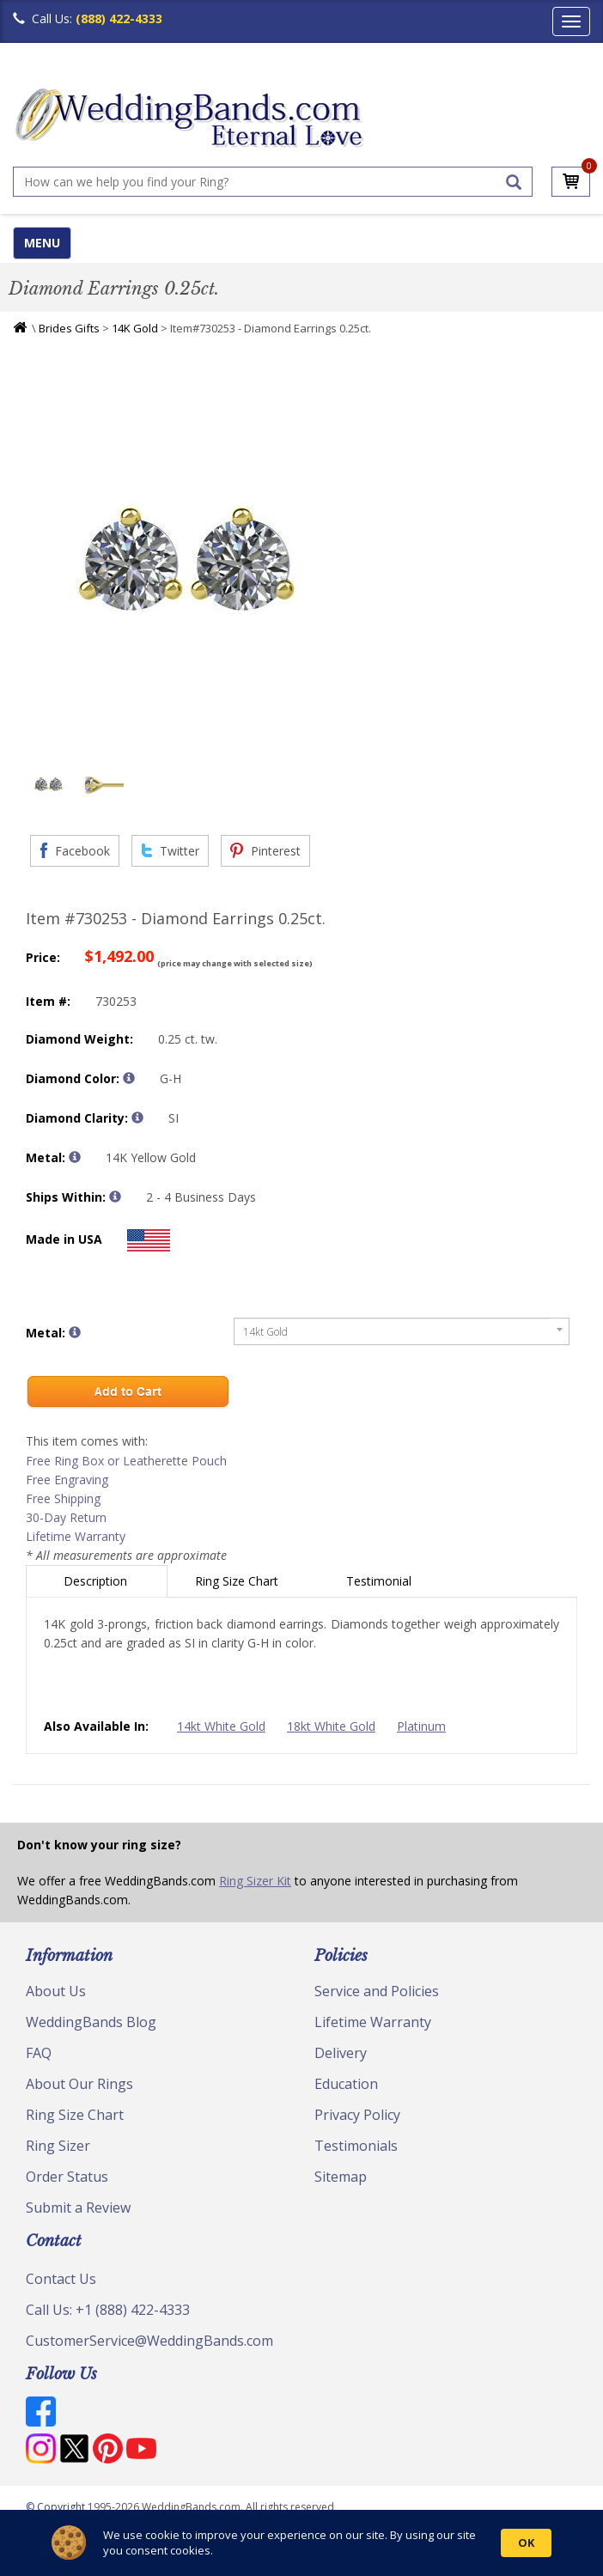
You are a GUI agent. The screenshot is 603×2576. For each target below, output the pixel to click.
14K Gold (135, 328)
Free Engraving (67, 1479)
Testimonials (356, 2145)
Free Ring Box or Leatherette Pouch (126, 1460)
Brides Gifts (69, 328)
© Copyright (57, 2507)
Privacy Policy (357, 2114)
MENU (42, 242)
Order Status (67, 2176)
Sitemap (340, 2176)
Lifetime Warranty (75, 1536)
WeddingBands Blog (91, 2022)
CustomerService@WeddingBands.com (149, 2340)
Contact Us (61, 2278)
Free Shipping (63, 1498)
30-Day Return (66, 1517)
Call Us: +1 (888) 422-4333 (108, 2309)
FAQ (39, 2052)
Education (346, 2083)
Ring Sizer (58, 2145)
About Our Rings (79, 2083)
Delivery (340, 2052)
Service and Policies (376, 1991)
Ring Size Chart (238, 1581)
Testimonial (380, 1581)
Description (97, 1581)
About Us (56, 1991)
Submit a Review (78, 2207)
